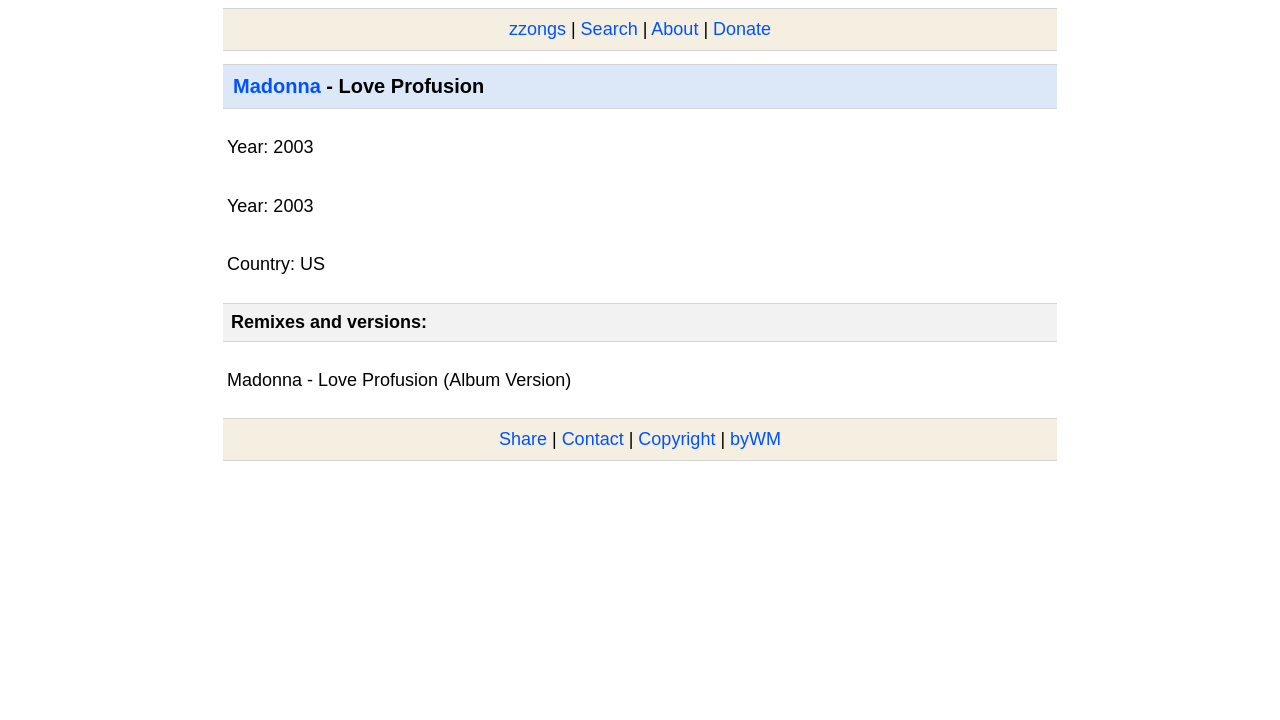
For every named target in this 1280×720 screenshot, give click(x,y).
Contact (593, 439)
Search (609, 29)
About (674, 29)
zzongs (537, 29)
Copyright (676, 439)
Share (523, 439)
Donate (742, 29)
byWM (755, 439)
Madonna (277, 86)
